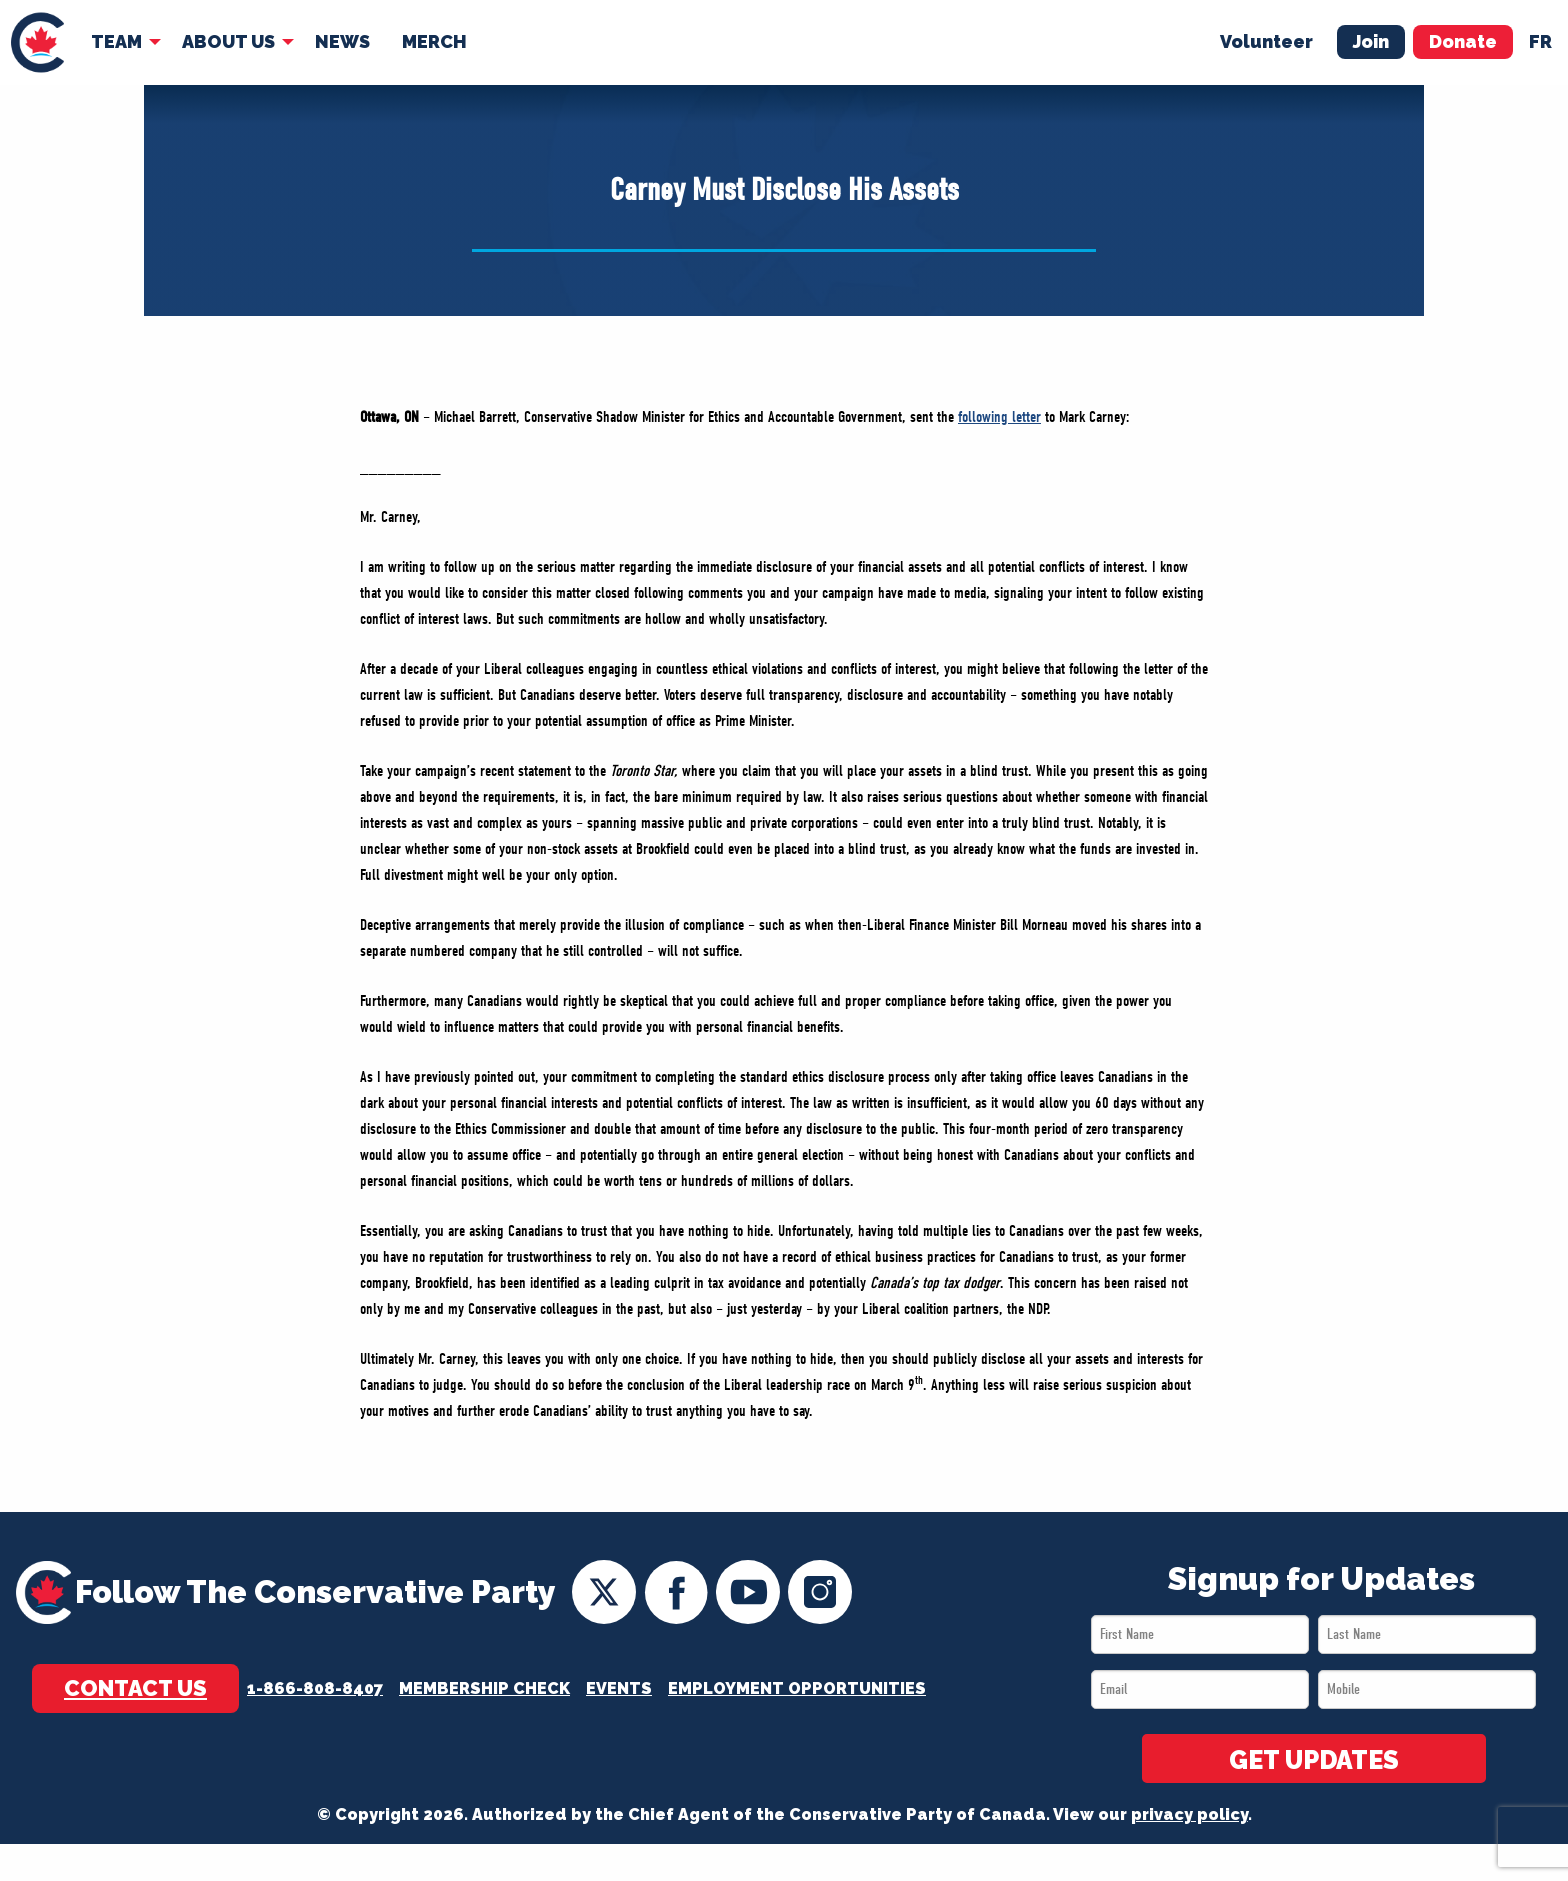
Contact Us (135, 1688)
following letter (999, 417)
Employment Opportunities (797, 1688)
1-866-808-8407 (315, 1688)
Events (619, 1688)
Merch (434, 41)
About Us (228, 41)
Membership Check (484, 1688)
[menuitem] (37, 42)
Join (1371, 41)
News (342, 41)
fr (1540, 41)
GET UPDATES (1314, 1760)
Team (116, 41)
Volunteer (1266, 41)
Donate (1463, 41)
